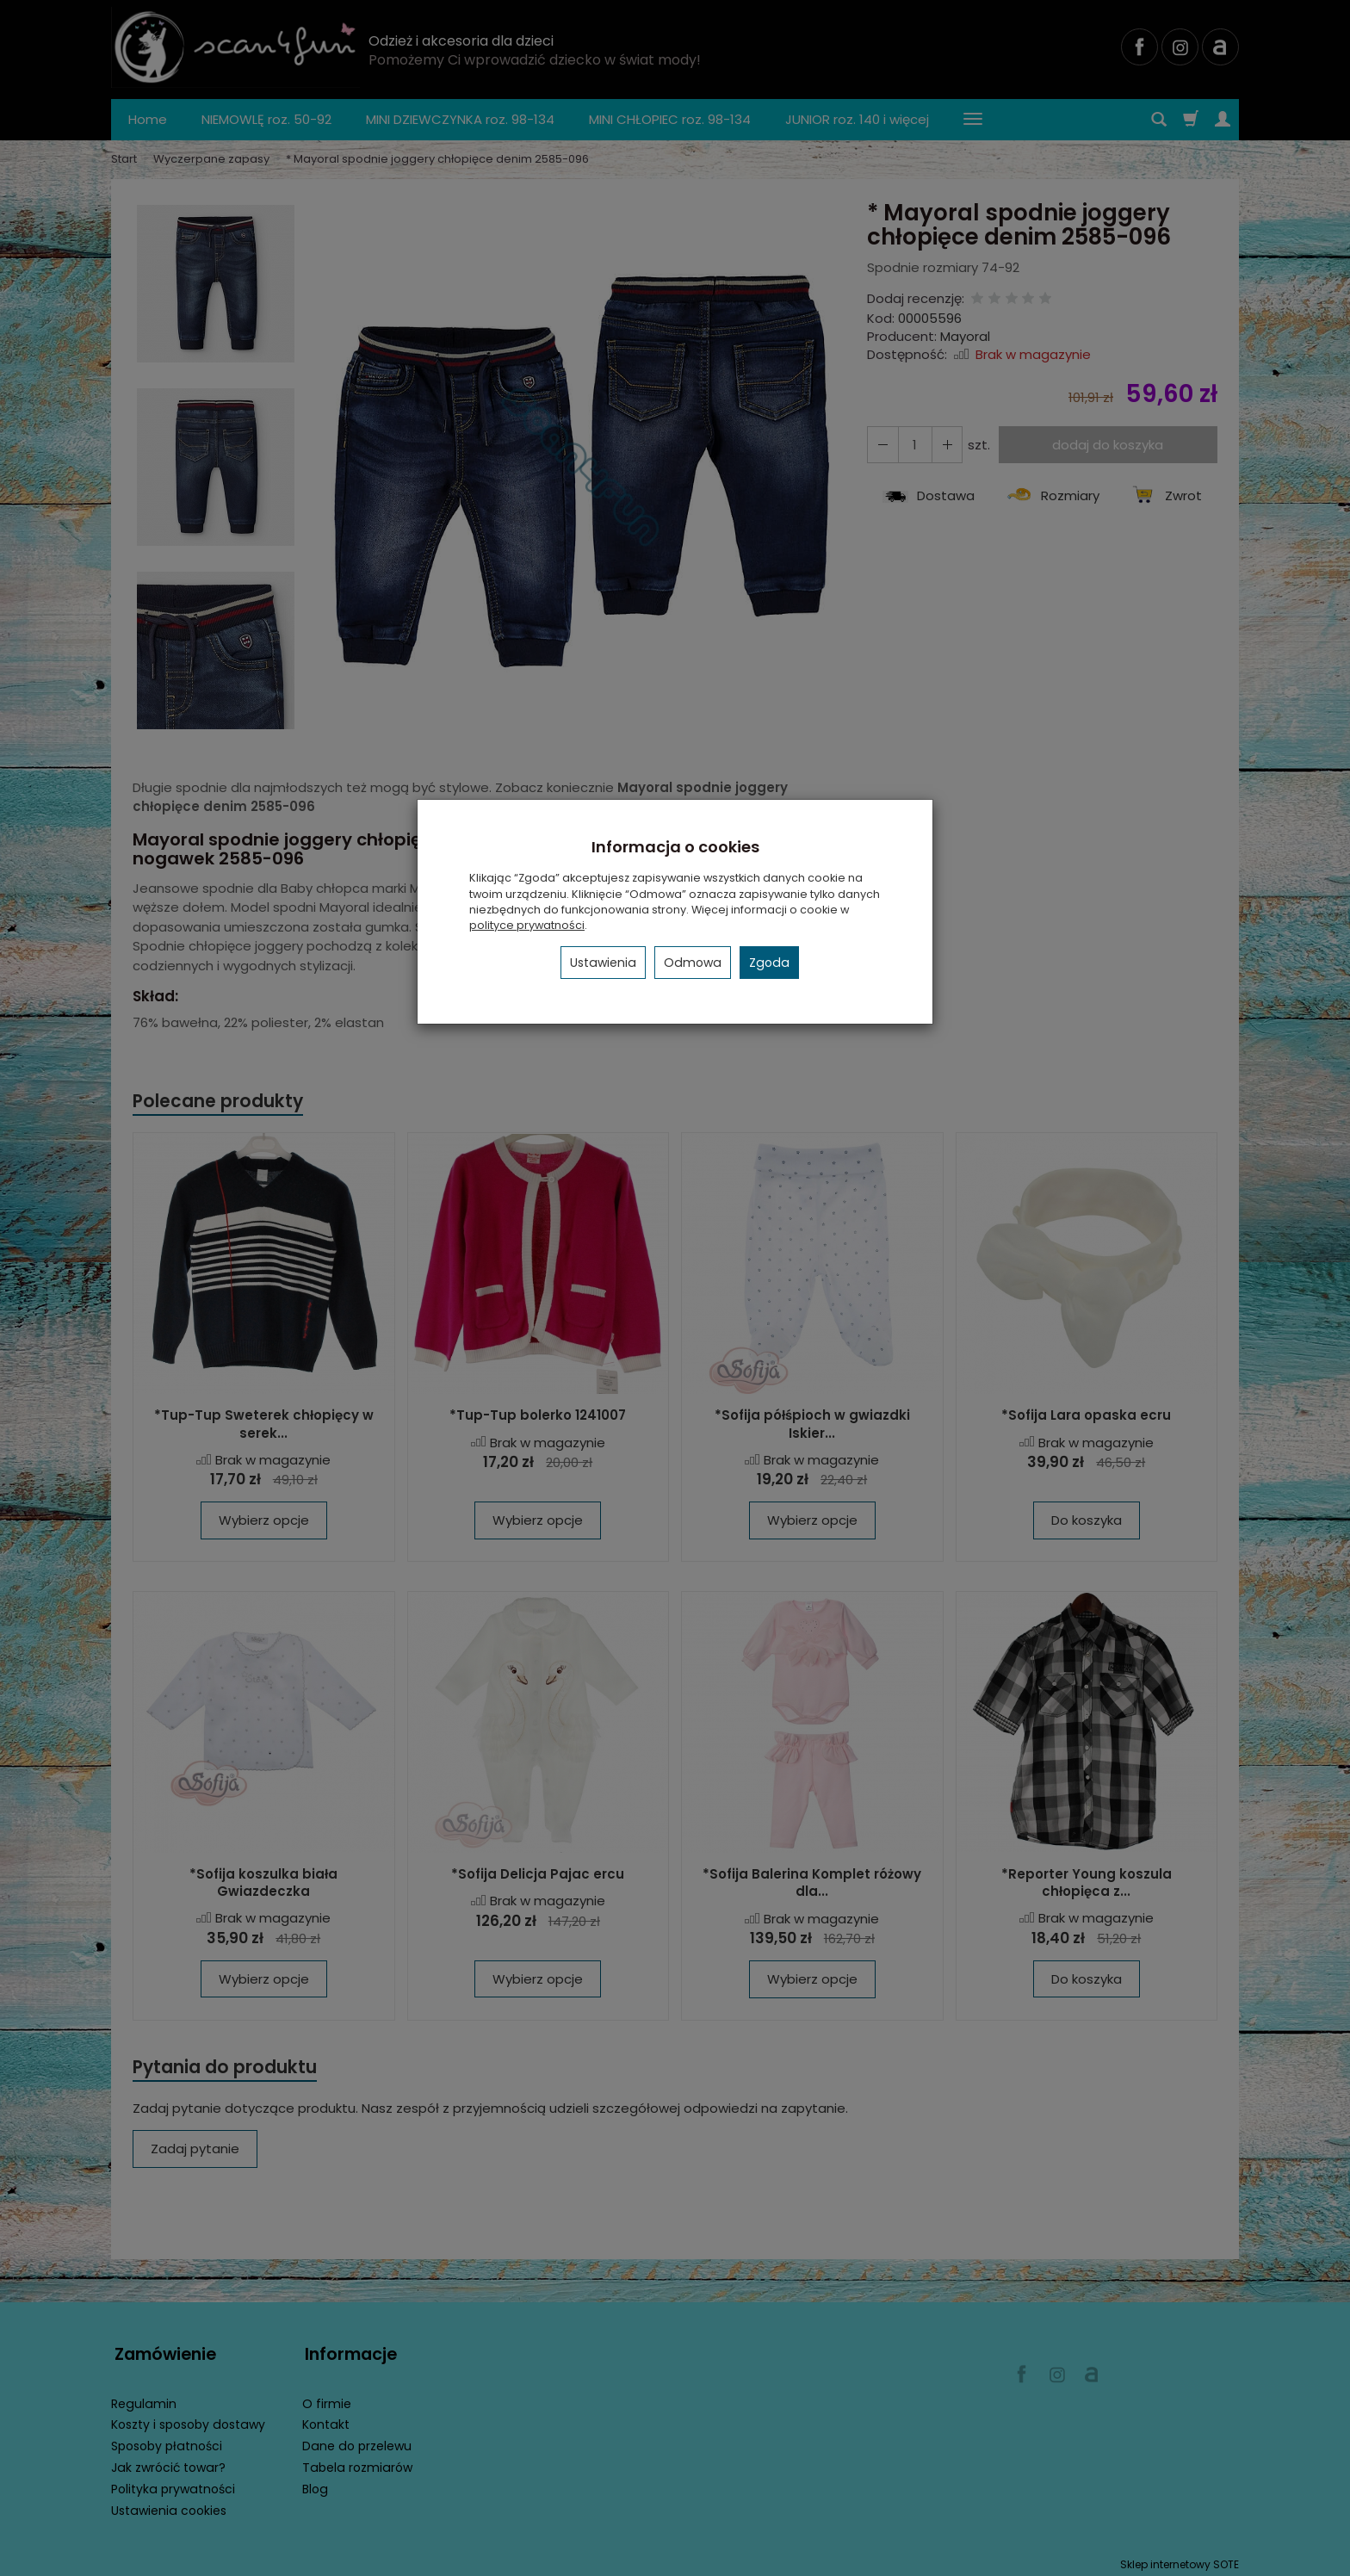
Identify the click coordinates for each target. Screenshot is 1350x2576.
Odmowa (692, 962)
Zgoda (769, 962)
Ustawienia (603, 962)
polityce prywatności (527, 925)
